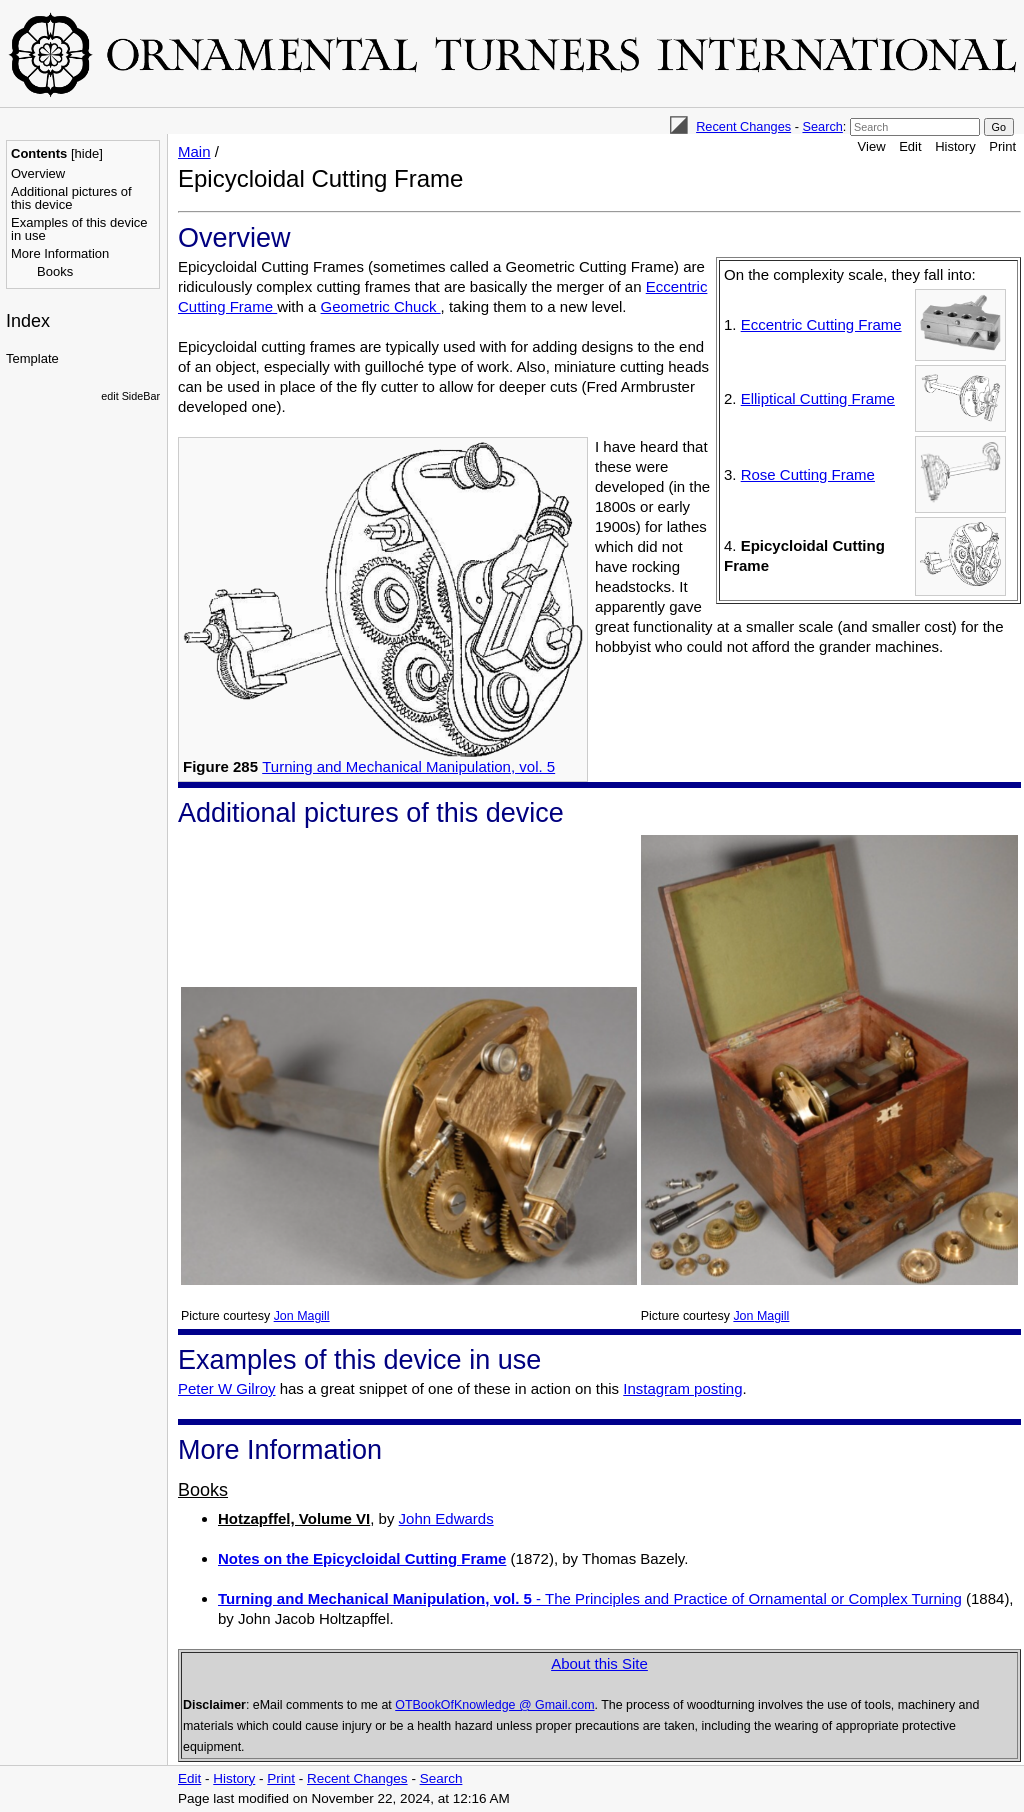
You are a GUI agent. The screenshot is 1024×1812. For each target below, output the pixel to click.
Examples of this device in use (79, 229)
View (872, 146)
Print (1002, 146)
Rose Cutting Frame (808, 474)
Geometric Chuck (381, 306)
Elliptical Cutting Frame (818, 398)
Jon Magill (302, 1316)
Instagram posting (682, 1388)
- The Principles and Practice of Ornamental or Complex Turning (590, 1598)
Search (822, 126)
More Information (60, 253)
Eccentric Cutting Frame (821, 324)
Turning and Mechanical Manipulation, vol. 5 (408, 766)
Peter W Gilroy (227, 1388)
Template (32, 358)
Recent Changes (743, 126)
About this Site (599, 1663)
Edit (910, 146)
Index (28, 321)
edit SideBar (130, 396)
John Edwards (446, 1518)
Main (194, 151)
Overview (38, 173)
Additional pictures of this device (71, 198)
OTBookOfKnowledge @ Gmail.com (494, 1705)
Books (55, 271)
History (955, 146)
